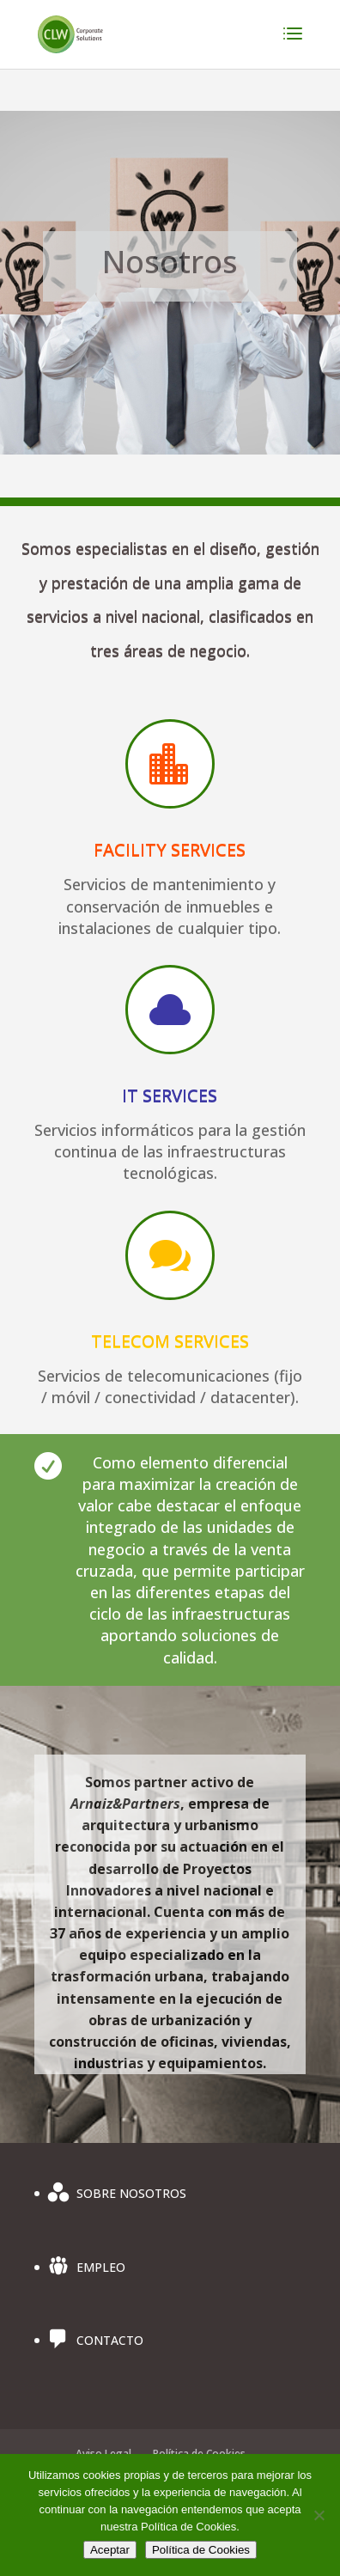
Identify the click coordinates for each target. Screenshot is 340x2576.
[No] (318, 2515)
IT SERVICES (169, 1095)
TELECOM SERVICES (170, 1340)
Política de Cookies (201, 2549)
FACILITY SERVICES (170, 849)
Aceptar (110, 2549)
